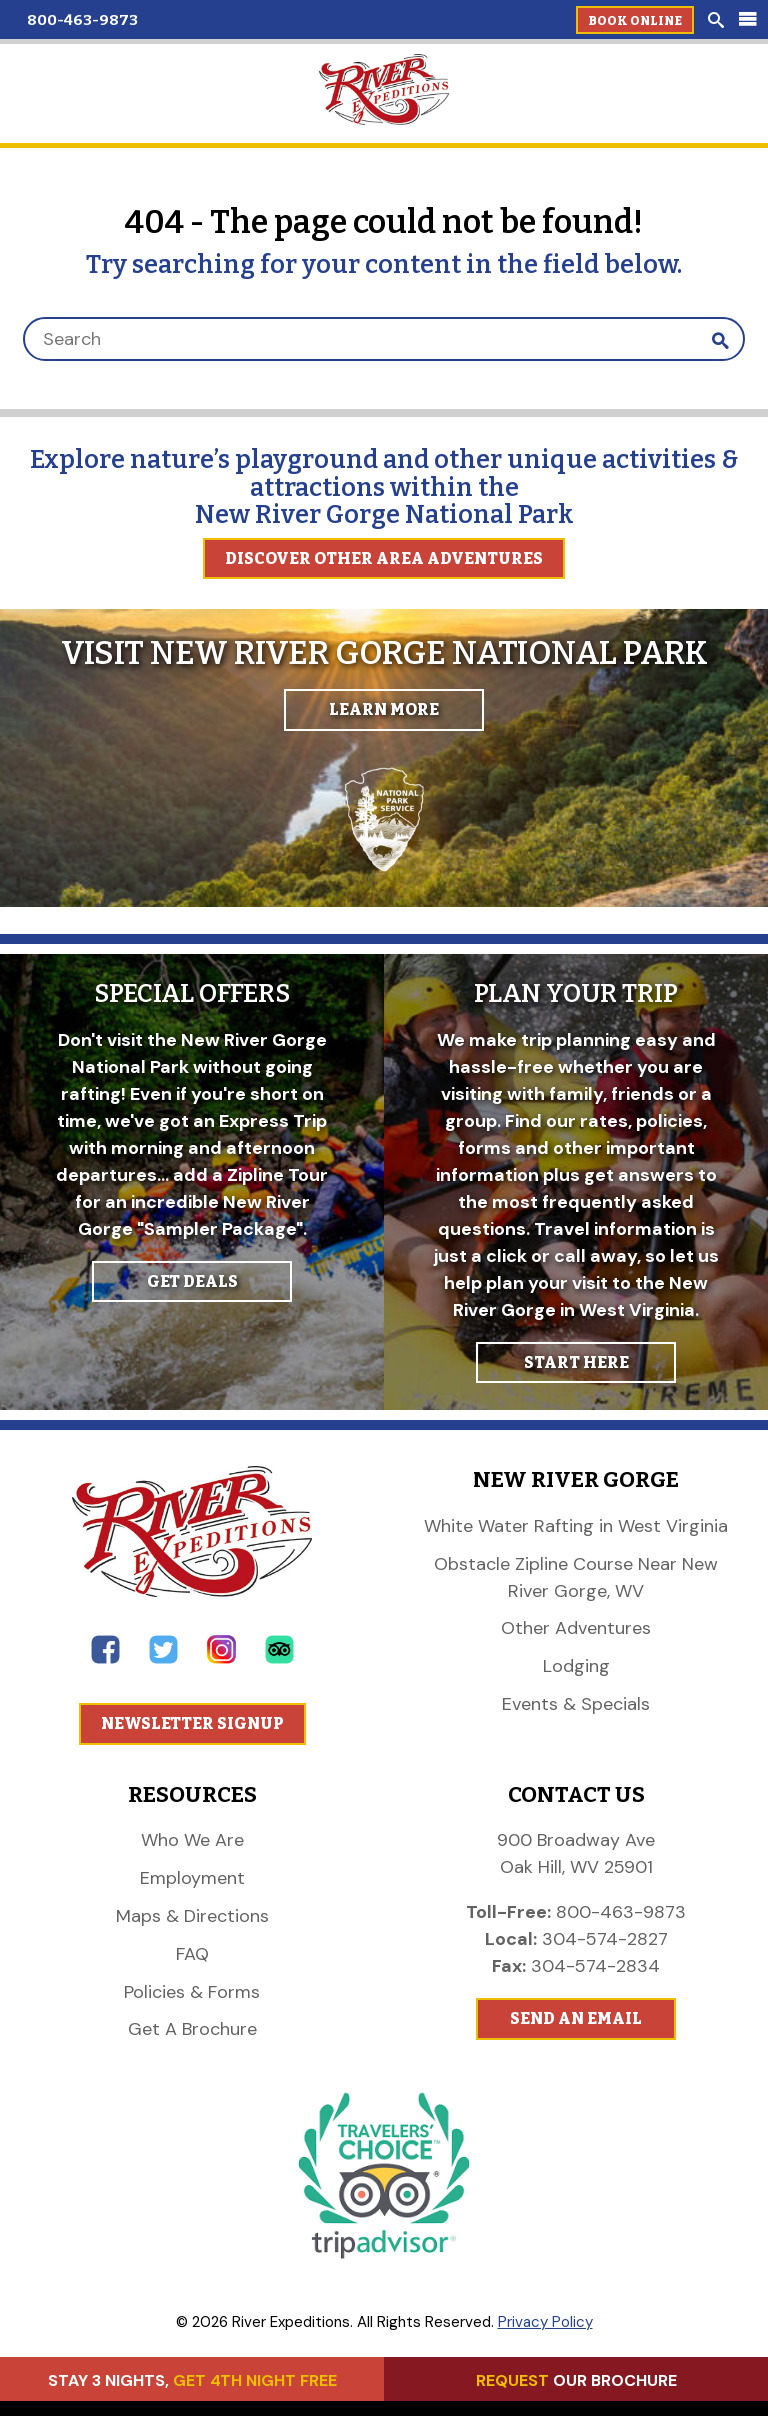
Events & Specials (576, 1704)
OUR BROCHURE (576, 2380)
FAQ (192, 1954)
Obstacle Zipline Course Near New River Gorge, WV (576, 1577)
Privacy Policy (545, 2322)
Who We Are (192, 1840)
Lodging (576, 1666)
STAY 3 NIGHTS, (192, 2380)
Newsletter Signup (192, 1723)
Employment (192, 1878)
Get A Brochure (192, 2029)
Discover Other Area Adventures (384, 558)
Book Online (635, 21)
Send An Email (576, 2018)
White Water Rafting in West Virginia (576, 1526)
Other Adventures (576, 1628)
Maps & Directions (192, 1916)
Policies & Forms (192, 1992)
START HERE (576, 1362)
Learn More (384, 709)
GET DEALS (192, 1281)
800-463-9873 (82, 20)
